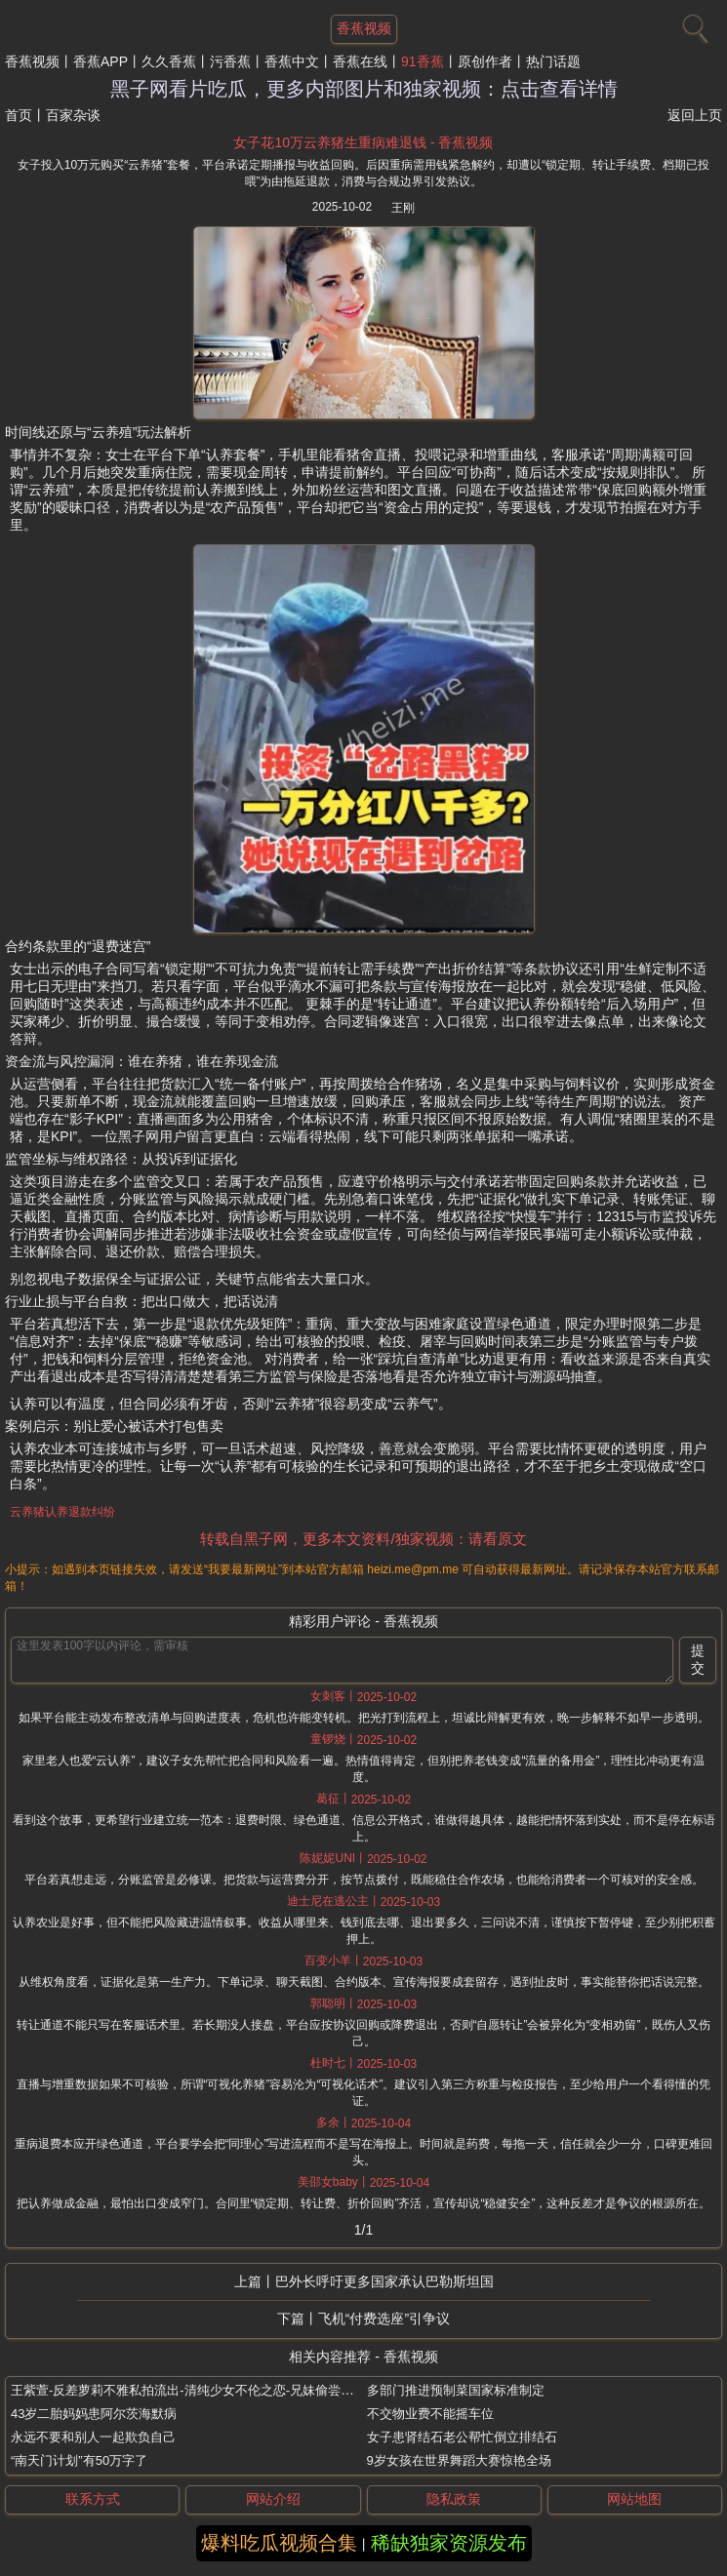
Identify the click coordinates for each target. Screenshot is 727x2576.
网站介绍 (273, 2499)
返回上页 (694, 115)
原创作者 (485, 61)
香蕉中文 (291, 61)
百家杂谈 (73, 115)
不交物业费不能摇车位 (430, 2413)
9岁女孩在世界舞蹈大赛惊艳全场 (459, 2460)
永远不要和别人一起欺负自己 (93, 2437)
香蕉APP (100, 61)
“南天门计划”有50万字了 (79, 2460)
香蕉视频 (32, 61)
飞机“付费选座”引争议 (384, 2318)
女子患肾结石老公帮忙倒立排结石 (462, 2437)
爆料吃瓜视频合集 (279, 2543)
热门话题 (553, 61)
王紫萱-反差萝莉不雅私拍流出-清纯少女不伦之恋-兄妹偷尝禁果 (188, 2390)
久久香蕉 (168, 61)
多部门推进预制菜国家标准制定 (456, 2390)
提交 (698, 1659)
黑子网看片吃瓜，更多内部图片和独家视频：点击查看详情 (364, 88)
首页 (18, 115)
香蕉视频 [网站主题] (364, 28)
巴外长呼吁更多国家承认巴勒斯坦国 (384, 2281)
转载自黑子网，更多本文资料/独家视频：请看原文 (363, 1538)
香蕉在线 (360, 61)
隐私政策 (453, 2499)
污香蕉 (230, 61)
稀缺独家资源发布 (449, 2543)
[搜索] (693, 24)
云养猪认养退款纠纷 (62, 1512)
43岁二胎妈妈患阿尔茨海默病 (94, 2413)
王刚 (403, 208)
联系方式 (92, 2499)
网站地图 (634, 2499)
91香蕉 (422, 61)
